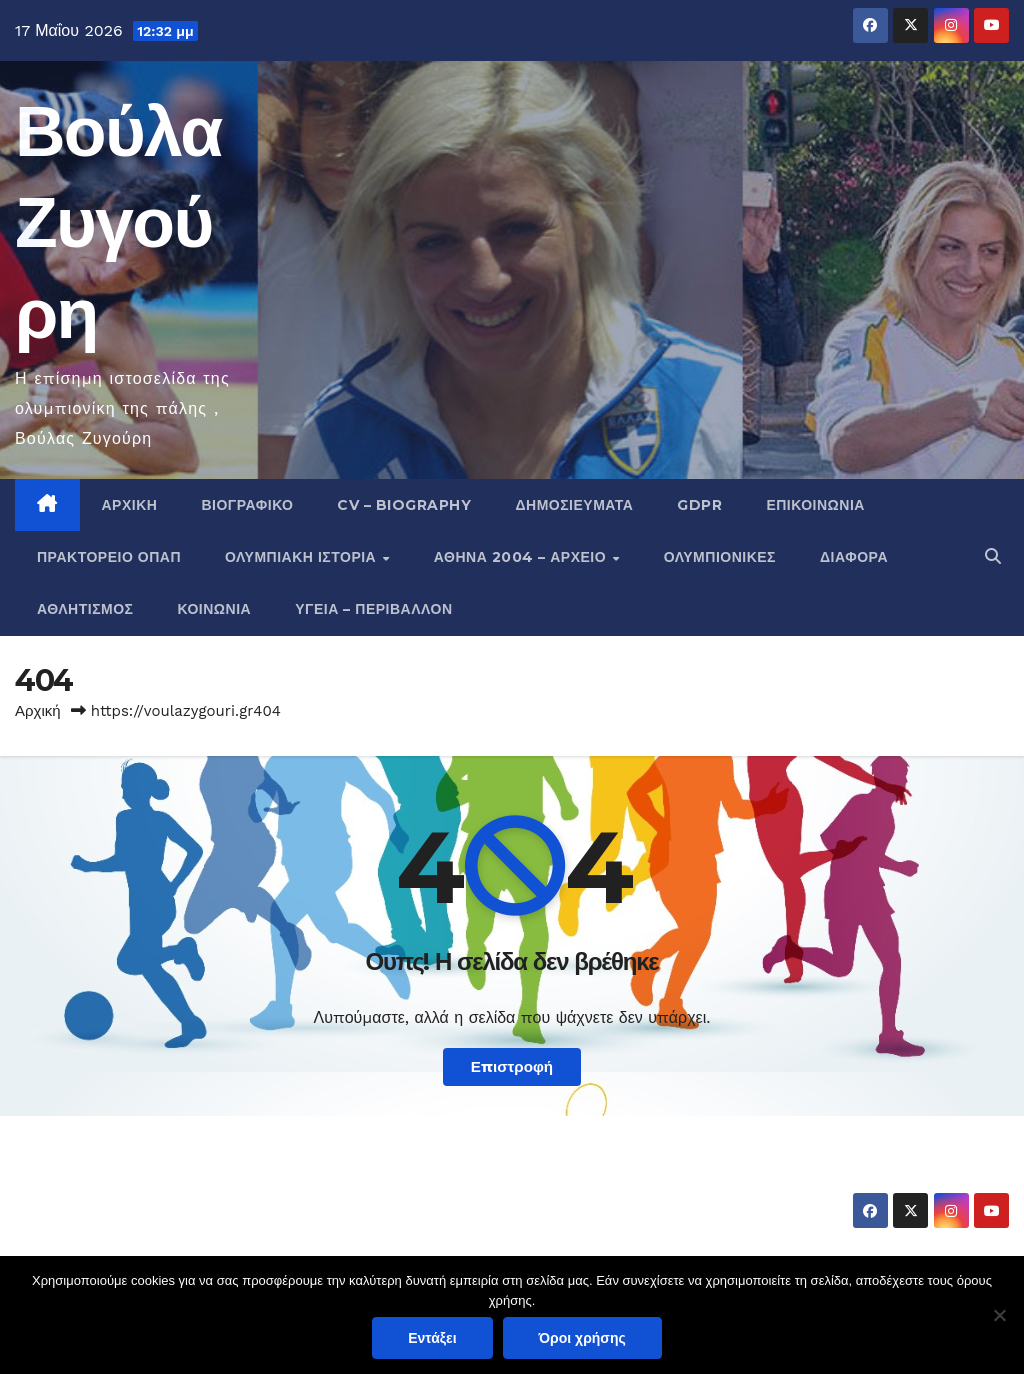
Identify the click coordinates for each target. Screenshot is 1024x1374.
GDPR (699, 505)
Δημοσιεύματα (574, 505)
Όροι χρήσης (582, 1338)
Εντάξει (432, 1338)
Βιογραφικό (247, 505)
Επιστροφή (512, 1067)
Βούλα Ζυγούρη (118, 222)
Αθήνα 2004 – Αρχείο (522, 557)
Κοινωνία (215, 609)
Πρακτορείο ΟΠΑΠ (109, 557)
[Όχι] (999, 1315)
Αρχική (130, 505)
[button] (993, 556)
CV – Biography (404, 505)
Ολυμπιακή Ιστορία (303, 557)
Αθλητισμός (85, 609)
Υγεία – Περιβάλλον (373, 609)
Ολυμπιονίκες (720, 557)
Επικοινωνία (815, 505)
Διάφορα (854, 557)
